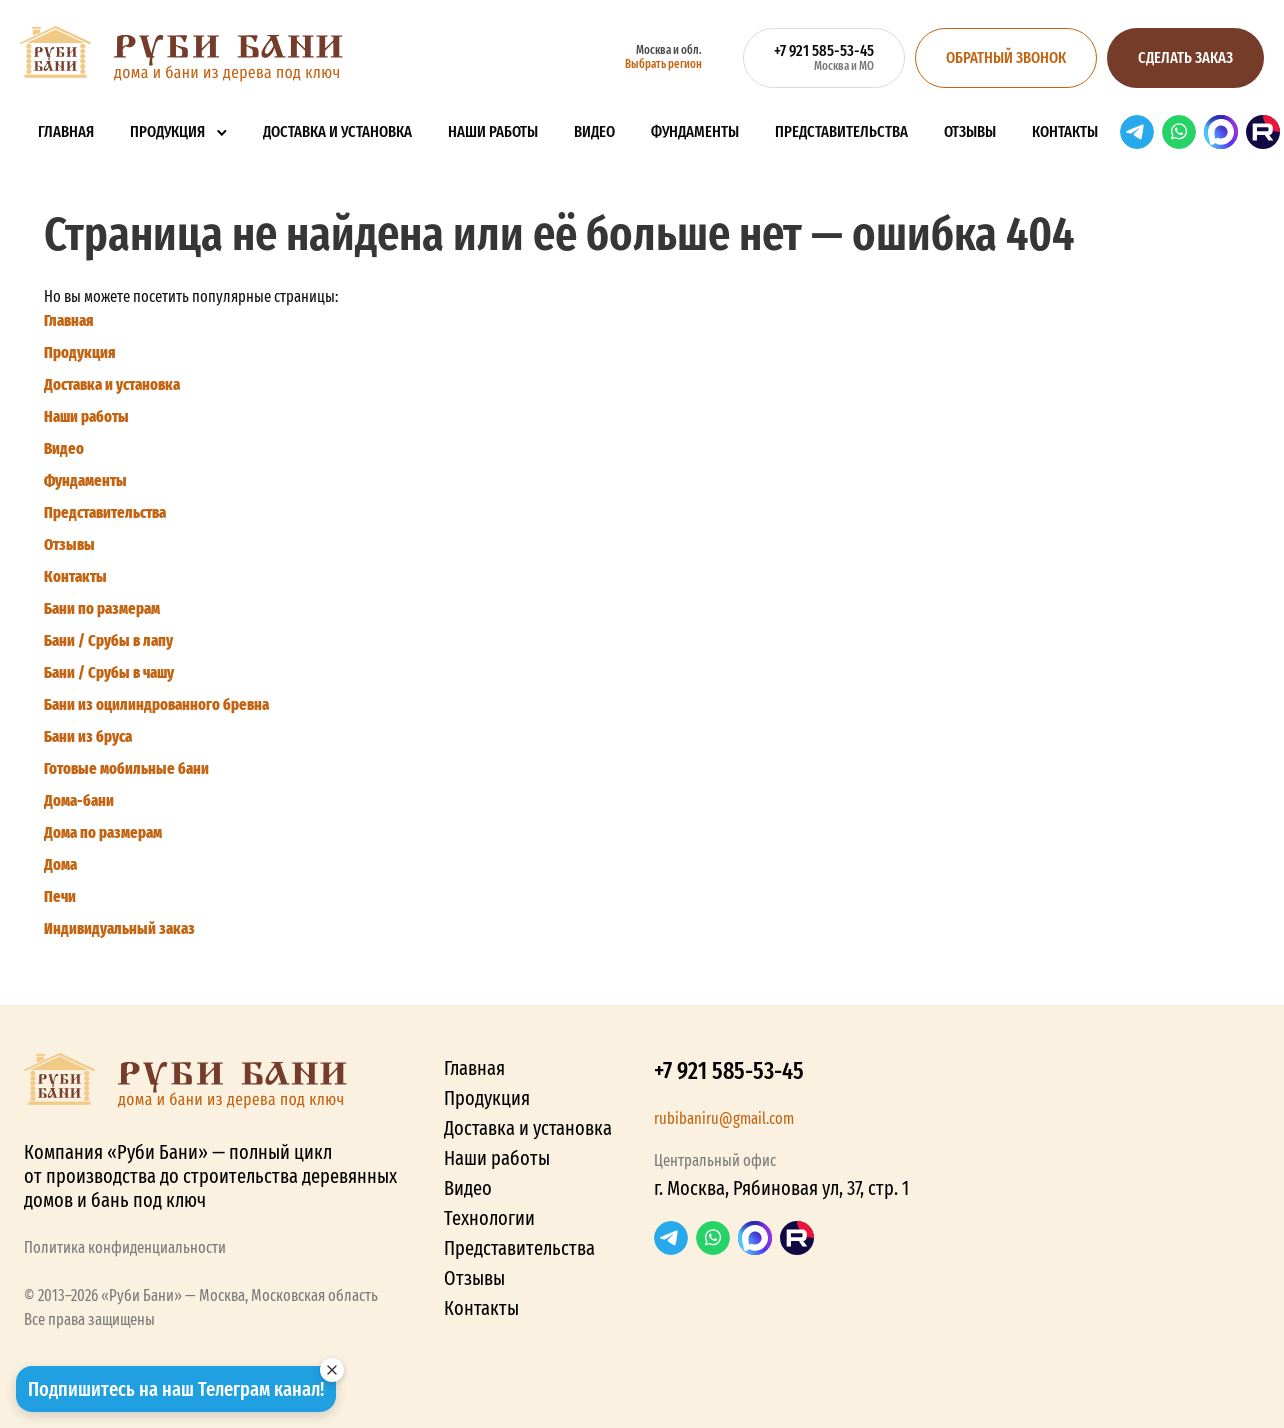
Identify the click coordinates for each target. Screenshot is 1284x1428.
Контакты (1065, 131)
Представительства (841, 131)
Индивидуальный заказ (119, 928)
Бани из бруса (88, 736)
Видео (594, 131)
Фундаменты (695, 131)
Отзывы (970, 131)
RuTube (1263, 132)
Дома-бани (79, 800)
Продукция (167, 131)
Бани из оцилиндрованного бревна (156, 704)
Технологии (489, 1218)
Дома (60, 864)
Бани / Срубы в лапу (108, 640)
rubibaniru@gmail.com (724, 1118)
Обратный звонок (1006, 57)
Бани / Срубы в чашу (109, 672)
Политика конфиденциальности (125, 1247)
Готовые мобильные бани (126, 768)
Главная (66, 131)
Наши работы (493, 131)
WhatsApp (1179, 132)
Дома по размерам (103, 832)
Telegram (1137, 132)
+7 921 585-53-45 (729, 1071)
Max (1221, 132)
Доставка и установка (337, 131)
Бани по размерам (102, 608)
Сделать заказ (1185, 57)
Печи (60, 896)
